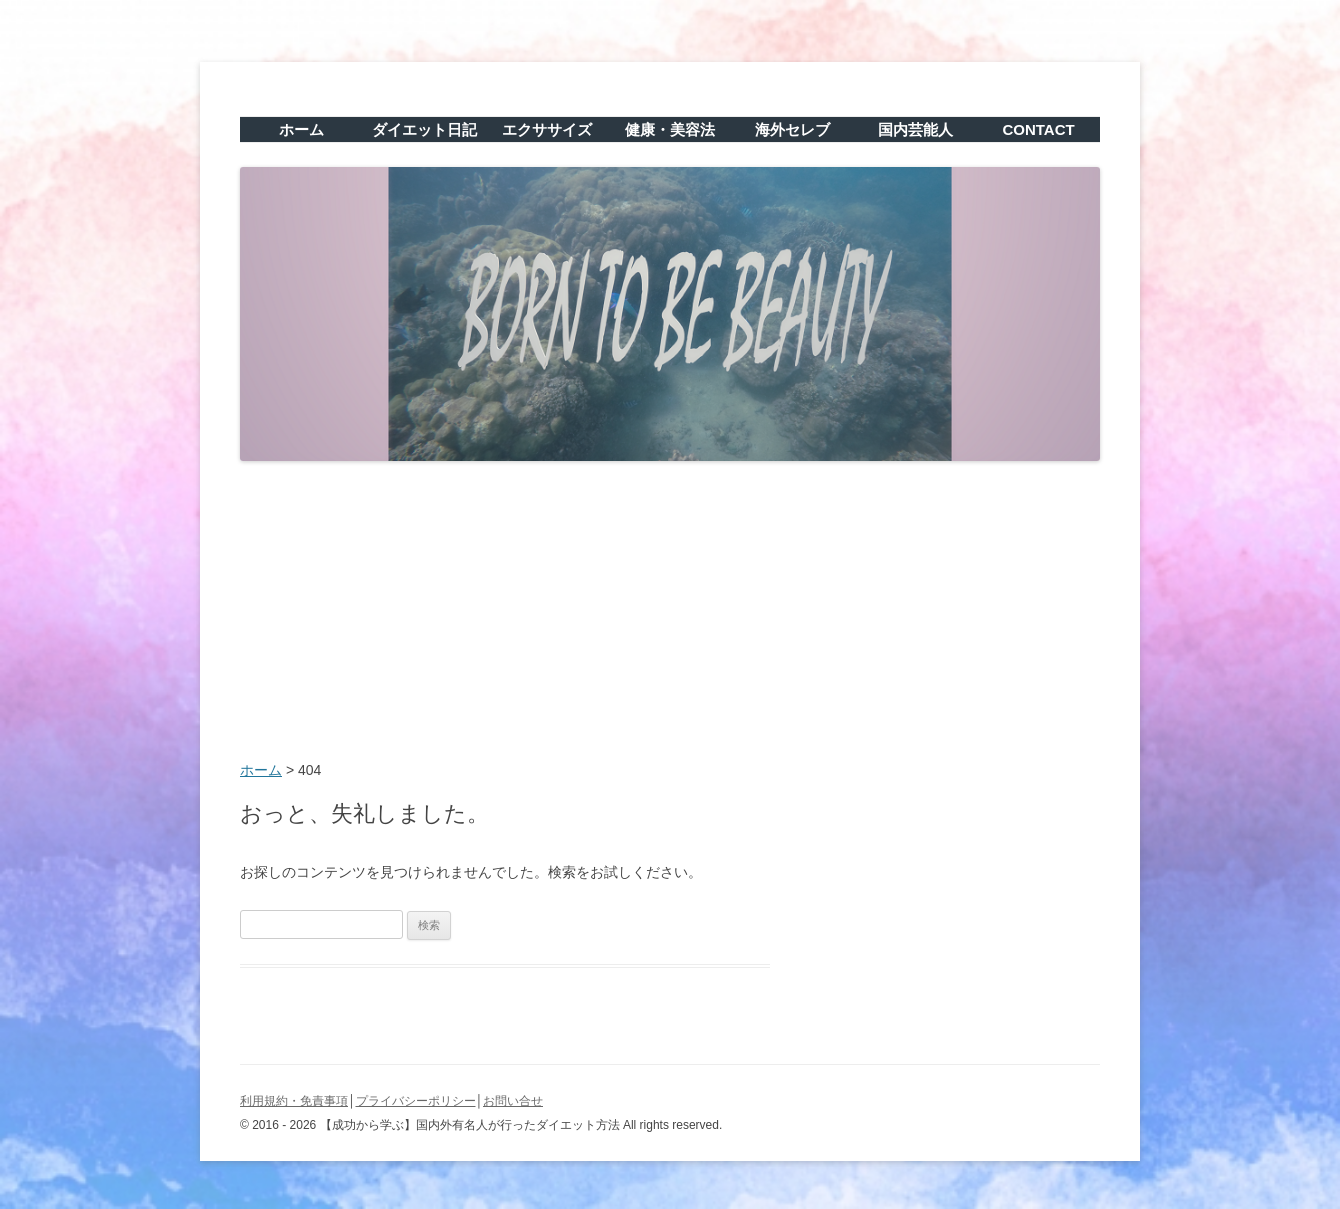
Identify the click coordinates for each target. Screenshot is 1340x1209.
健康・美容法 (670, 129)
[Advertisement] (670, 613)
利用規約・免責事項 (294, 1101)
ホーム (301, 129)
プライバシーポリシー (416, 1101)
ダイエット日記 (424, 129)
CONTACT (1038, 129)
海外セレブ (792, 129)
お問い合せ (513, 1101)
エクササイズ (547, 129)
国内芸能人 (915, 129)
